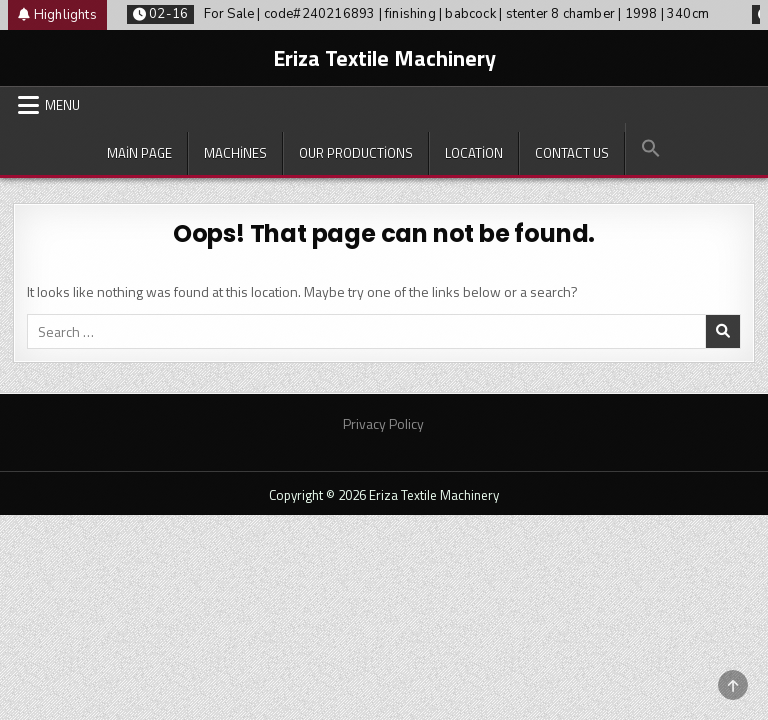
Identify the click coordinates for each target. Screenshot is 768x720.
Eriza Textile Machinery (384, 58)
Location (474, 153)
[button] (650, 149)
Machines (235, 153)
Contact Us (572, 153)
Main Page (139, 153)
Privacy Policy (383, 423)
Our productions (356, 153)
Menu (62, 105)
